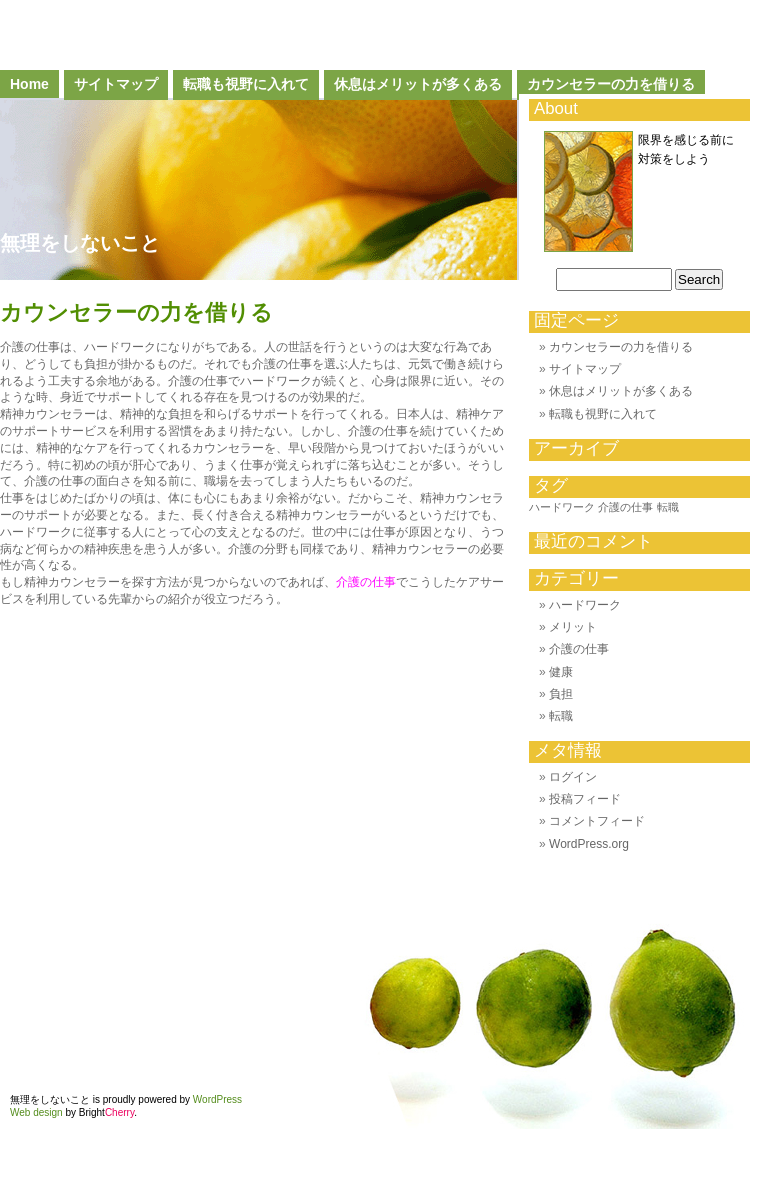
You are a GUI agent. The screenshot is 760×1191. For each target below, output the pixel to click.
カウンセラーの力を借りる (611, 84)
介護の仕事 (366, 582)
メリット (573, 627)
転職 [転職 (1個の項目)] (668, 507)
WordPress (217, 1099)
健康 (561, 672)
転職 (561, 716)
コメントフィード (597, 821)
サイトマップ (116, 84)
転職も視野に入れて (246, 84)
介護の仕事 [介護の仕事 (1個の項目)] (625, 507)
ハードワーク (585, 605)
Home (29, 84)
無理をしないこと (80, 243)
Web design (36, 1112)
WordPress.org (589, 844)
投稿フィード (585, 799)
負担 (561, 694)
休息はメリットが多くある (418, 84)
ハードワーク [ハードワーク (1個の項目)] (562, 507)
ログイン (573, 777)
